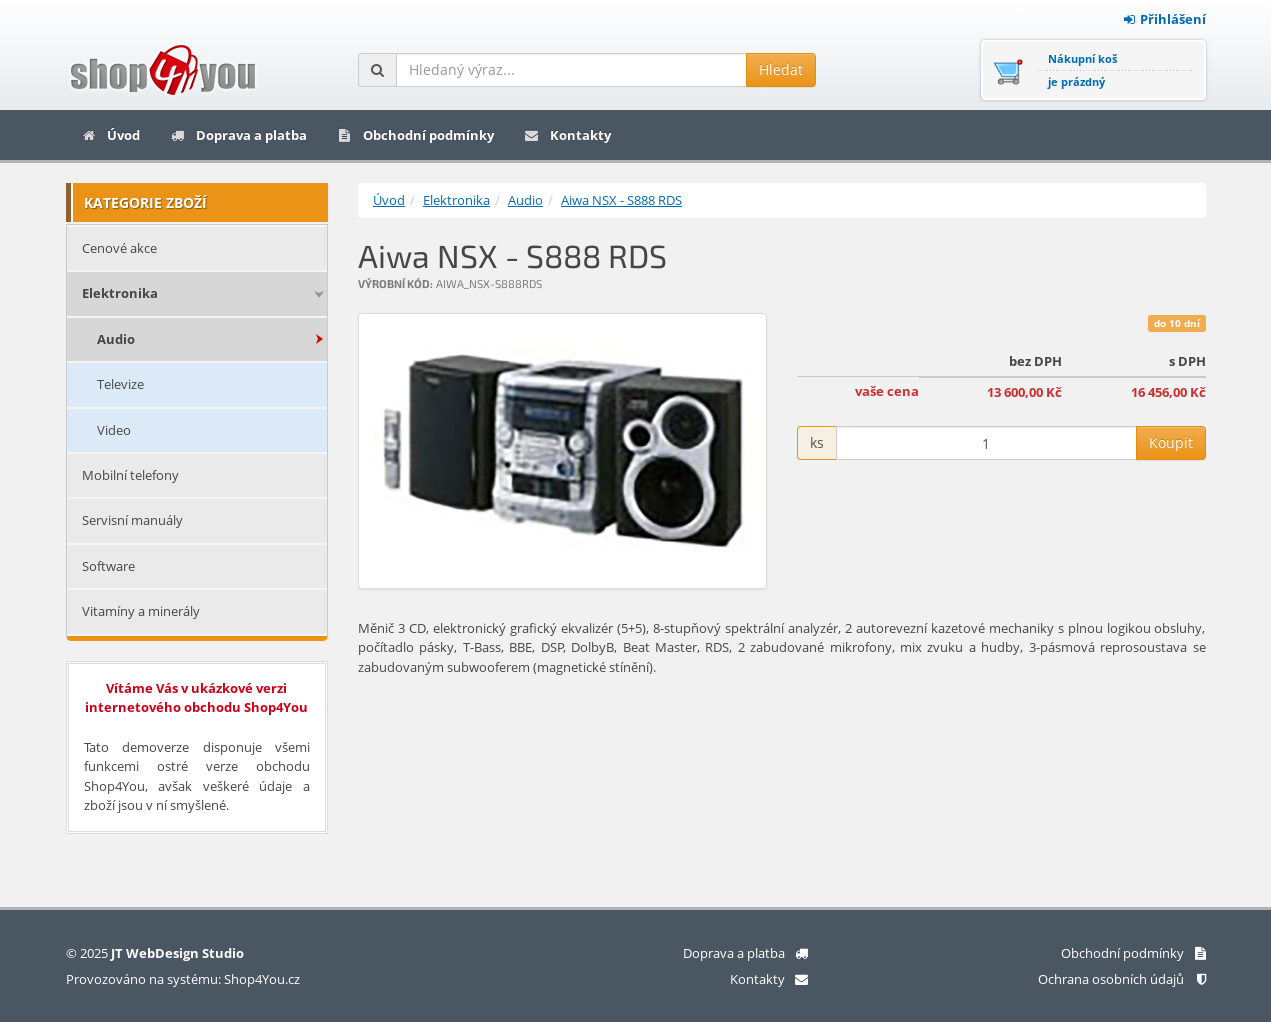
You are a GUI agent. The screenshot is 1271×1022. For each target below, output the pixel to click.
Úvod (110, 135)
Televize (120, 384)
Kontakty (567, 135)
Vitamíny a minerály (141, 611)
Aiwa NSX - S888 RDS (621, 200)
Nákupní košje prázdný (1082, 70)
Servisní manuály (132, 520)
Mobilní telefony (130, 475)
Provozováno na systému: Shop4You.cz (183, 979)
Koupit (1171, 442)
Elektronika (120, 293)
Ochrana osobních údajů (1122, 979)
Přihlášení (1165, 19)
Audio (116, 339)
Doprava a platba (238, 135)
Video (114, 430)
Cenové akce (119, 248)
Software (108, 566)
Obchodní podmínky (415, 135)
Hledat (781, 69)
